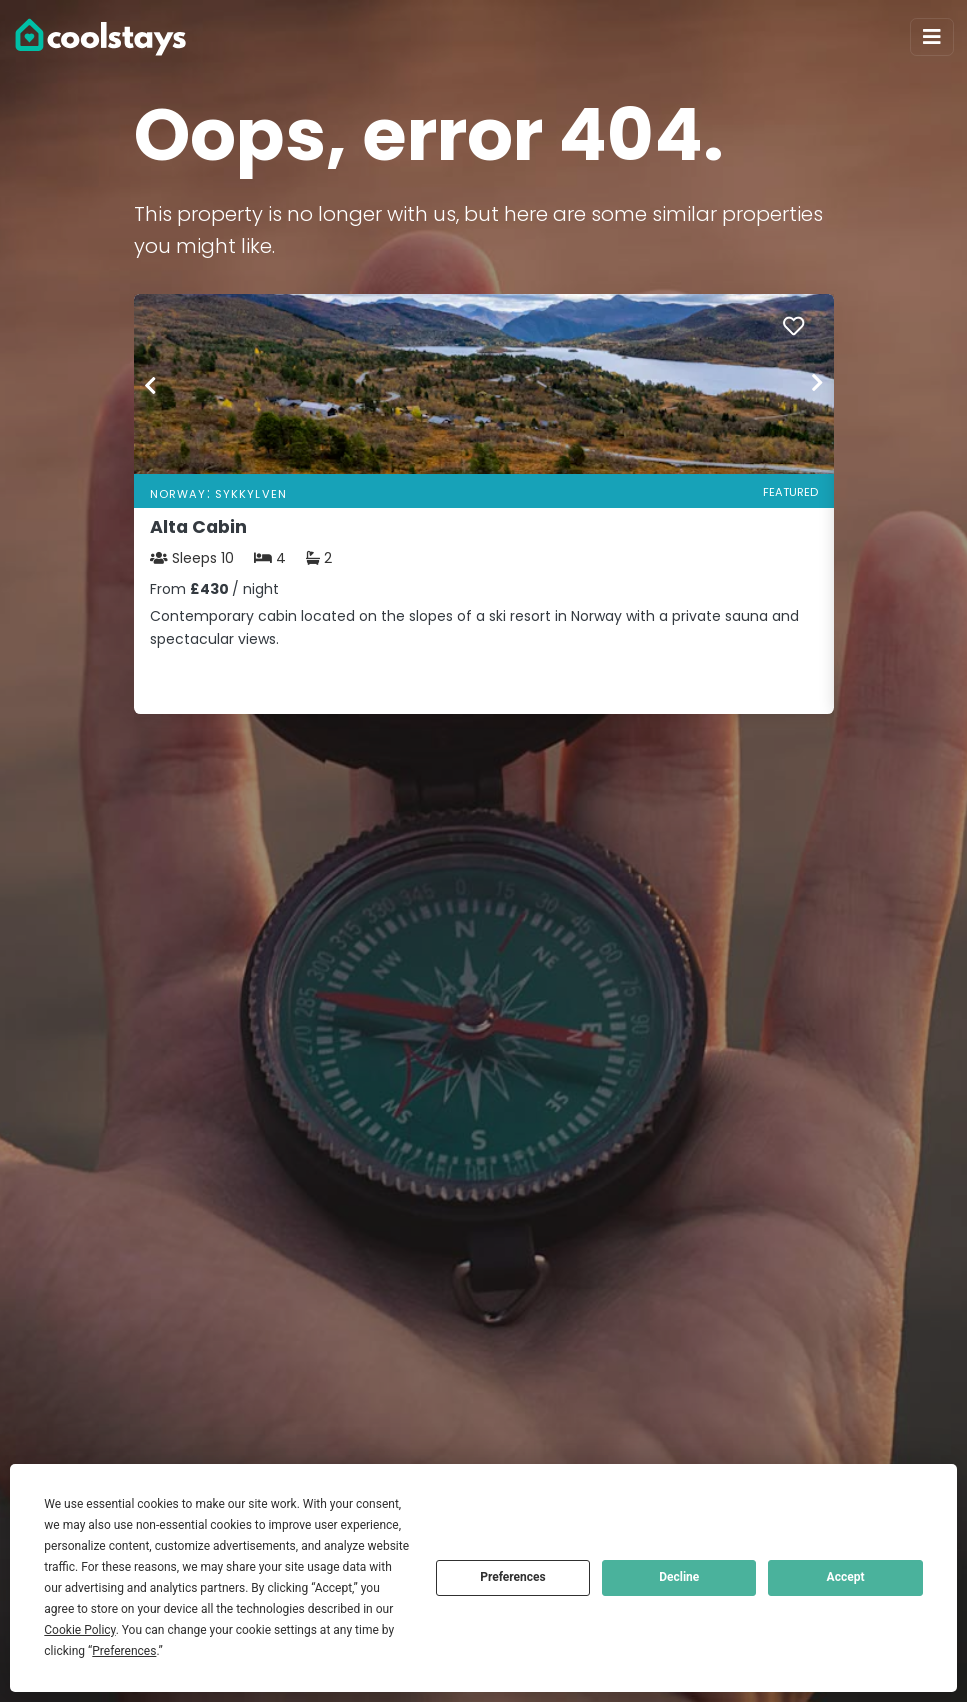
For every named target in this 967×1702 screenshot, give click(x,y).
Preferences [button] (124, 1651)
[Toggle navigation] (932, 37)
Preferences (513, 1577)
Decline (679, 1577)
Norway (178, 494)
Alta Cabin (198, 527)
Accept (846, 1577)
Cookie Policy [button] (79, 1630)
